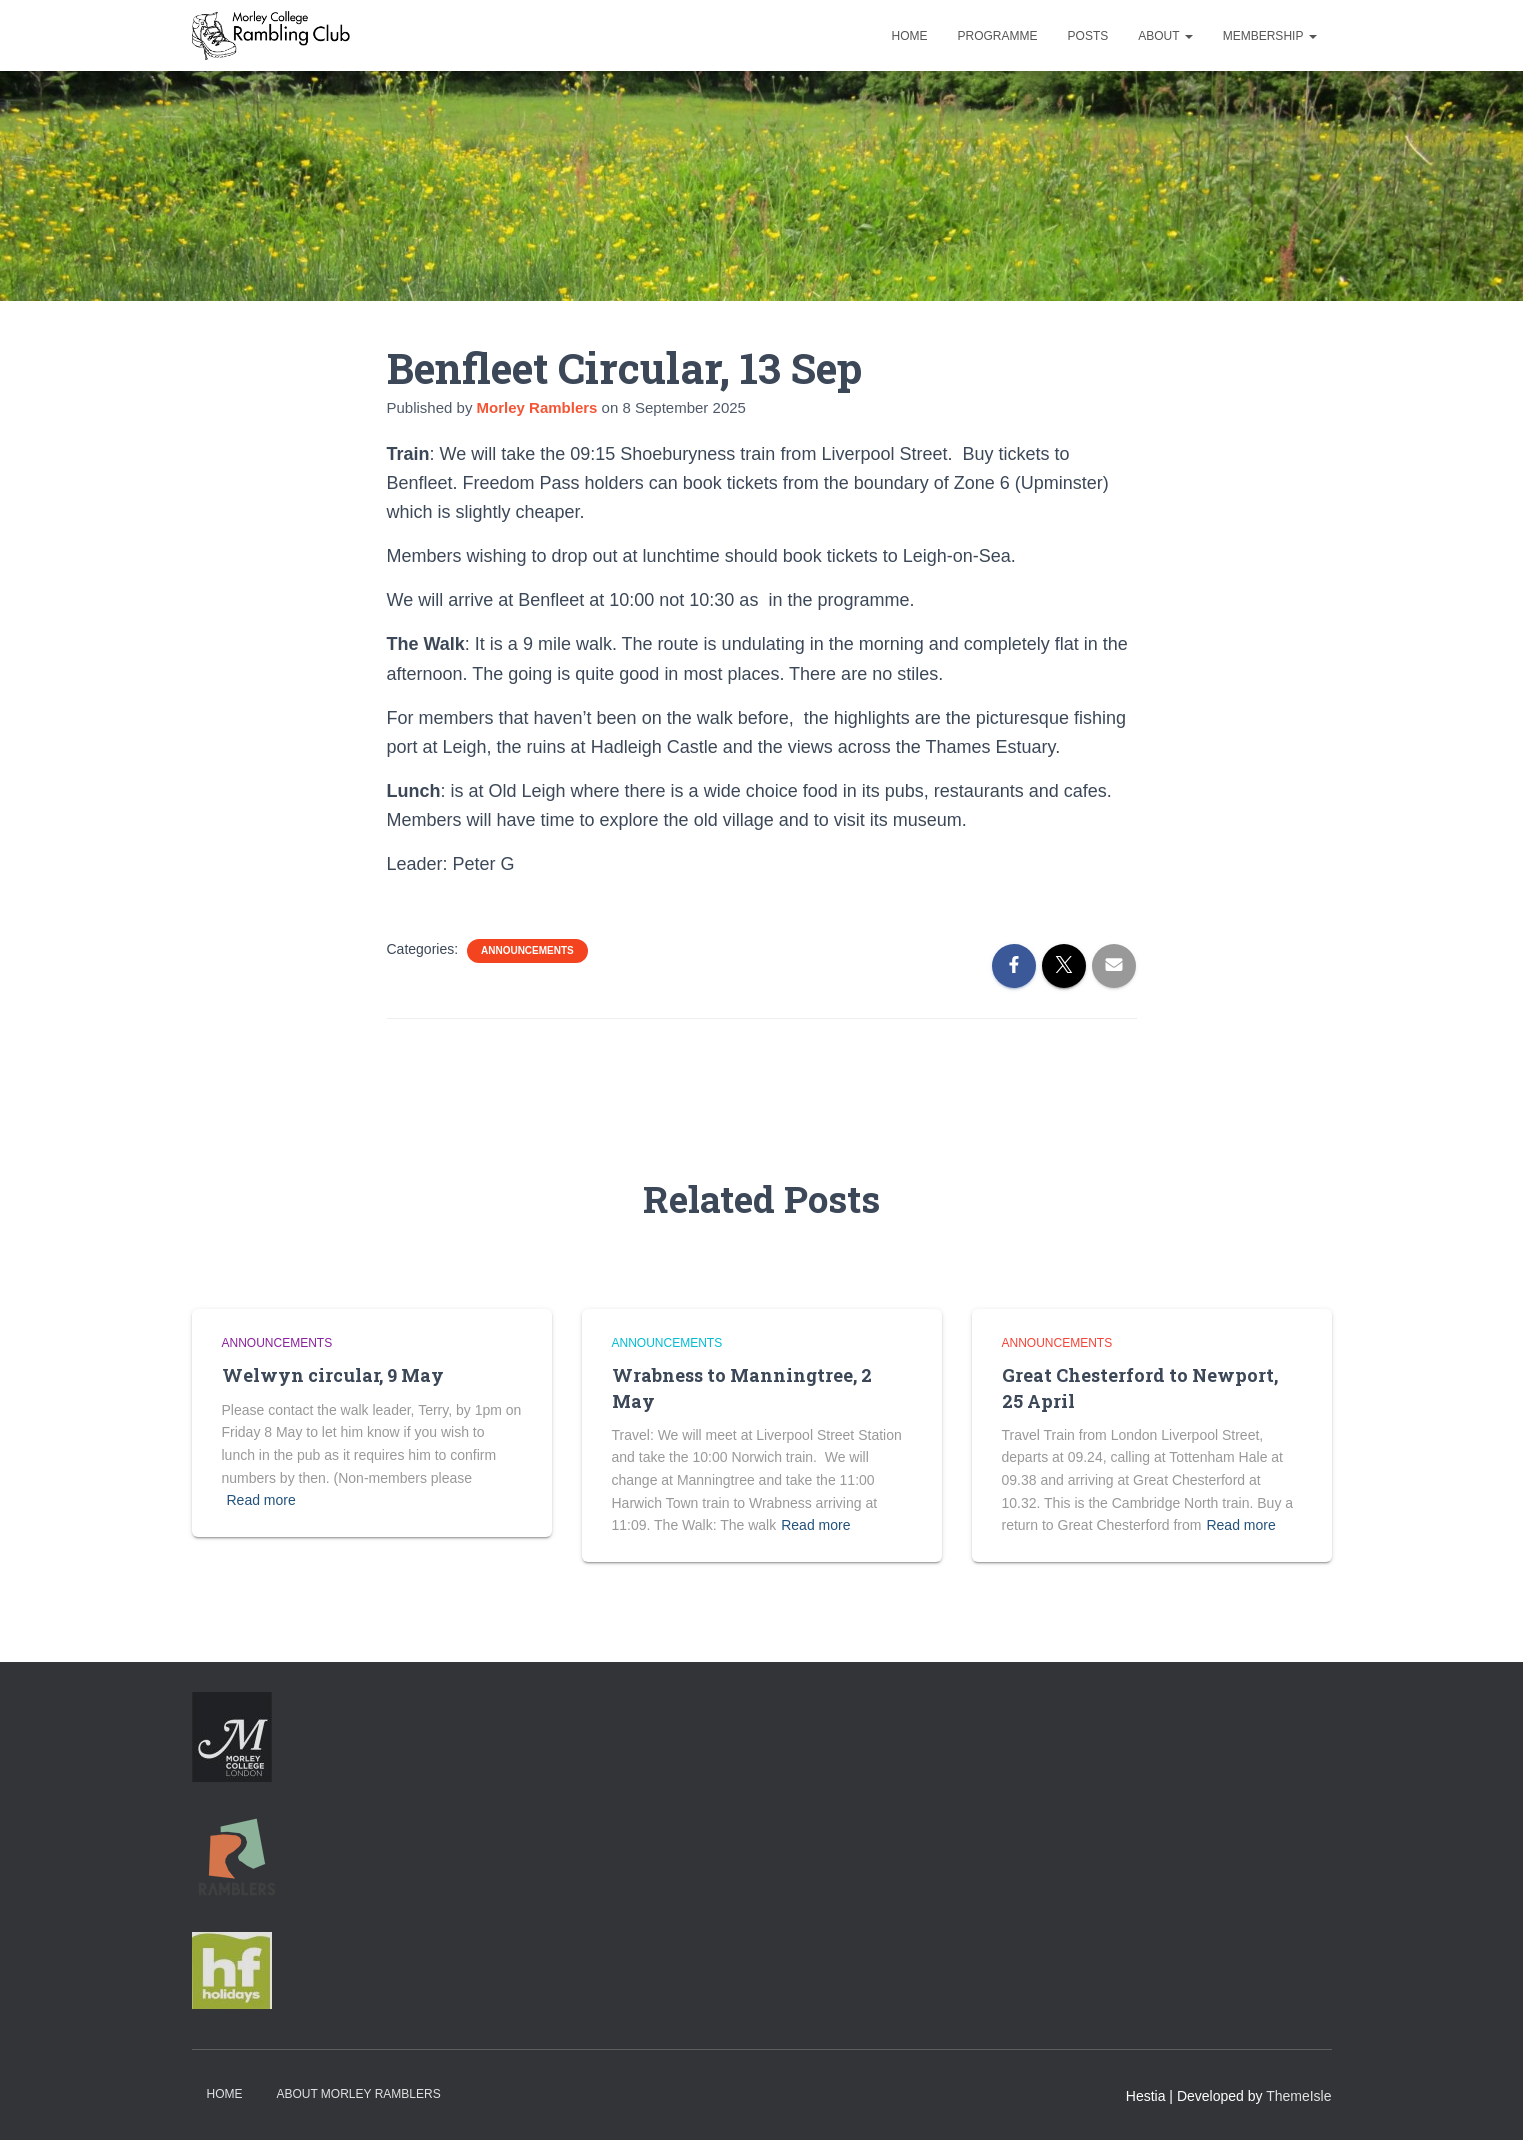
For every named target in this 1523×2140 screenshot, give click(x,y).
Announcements (527, 950)
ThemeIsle (1298, 2096)
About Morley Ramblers (358, 2094)
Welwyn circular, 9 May (333, 1375)
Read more (261, 1500)
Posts (1088, 36)
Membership (1270, 36)
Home (910, 36)
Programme (998, 36)
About (1165, 36)
